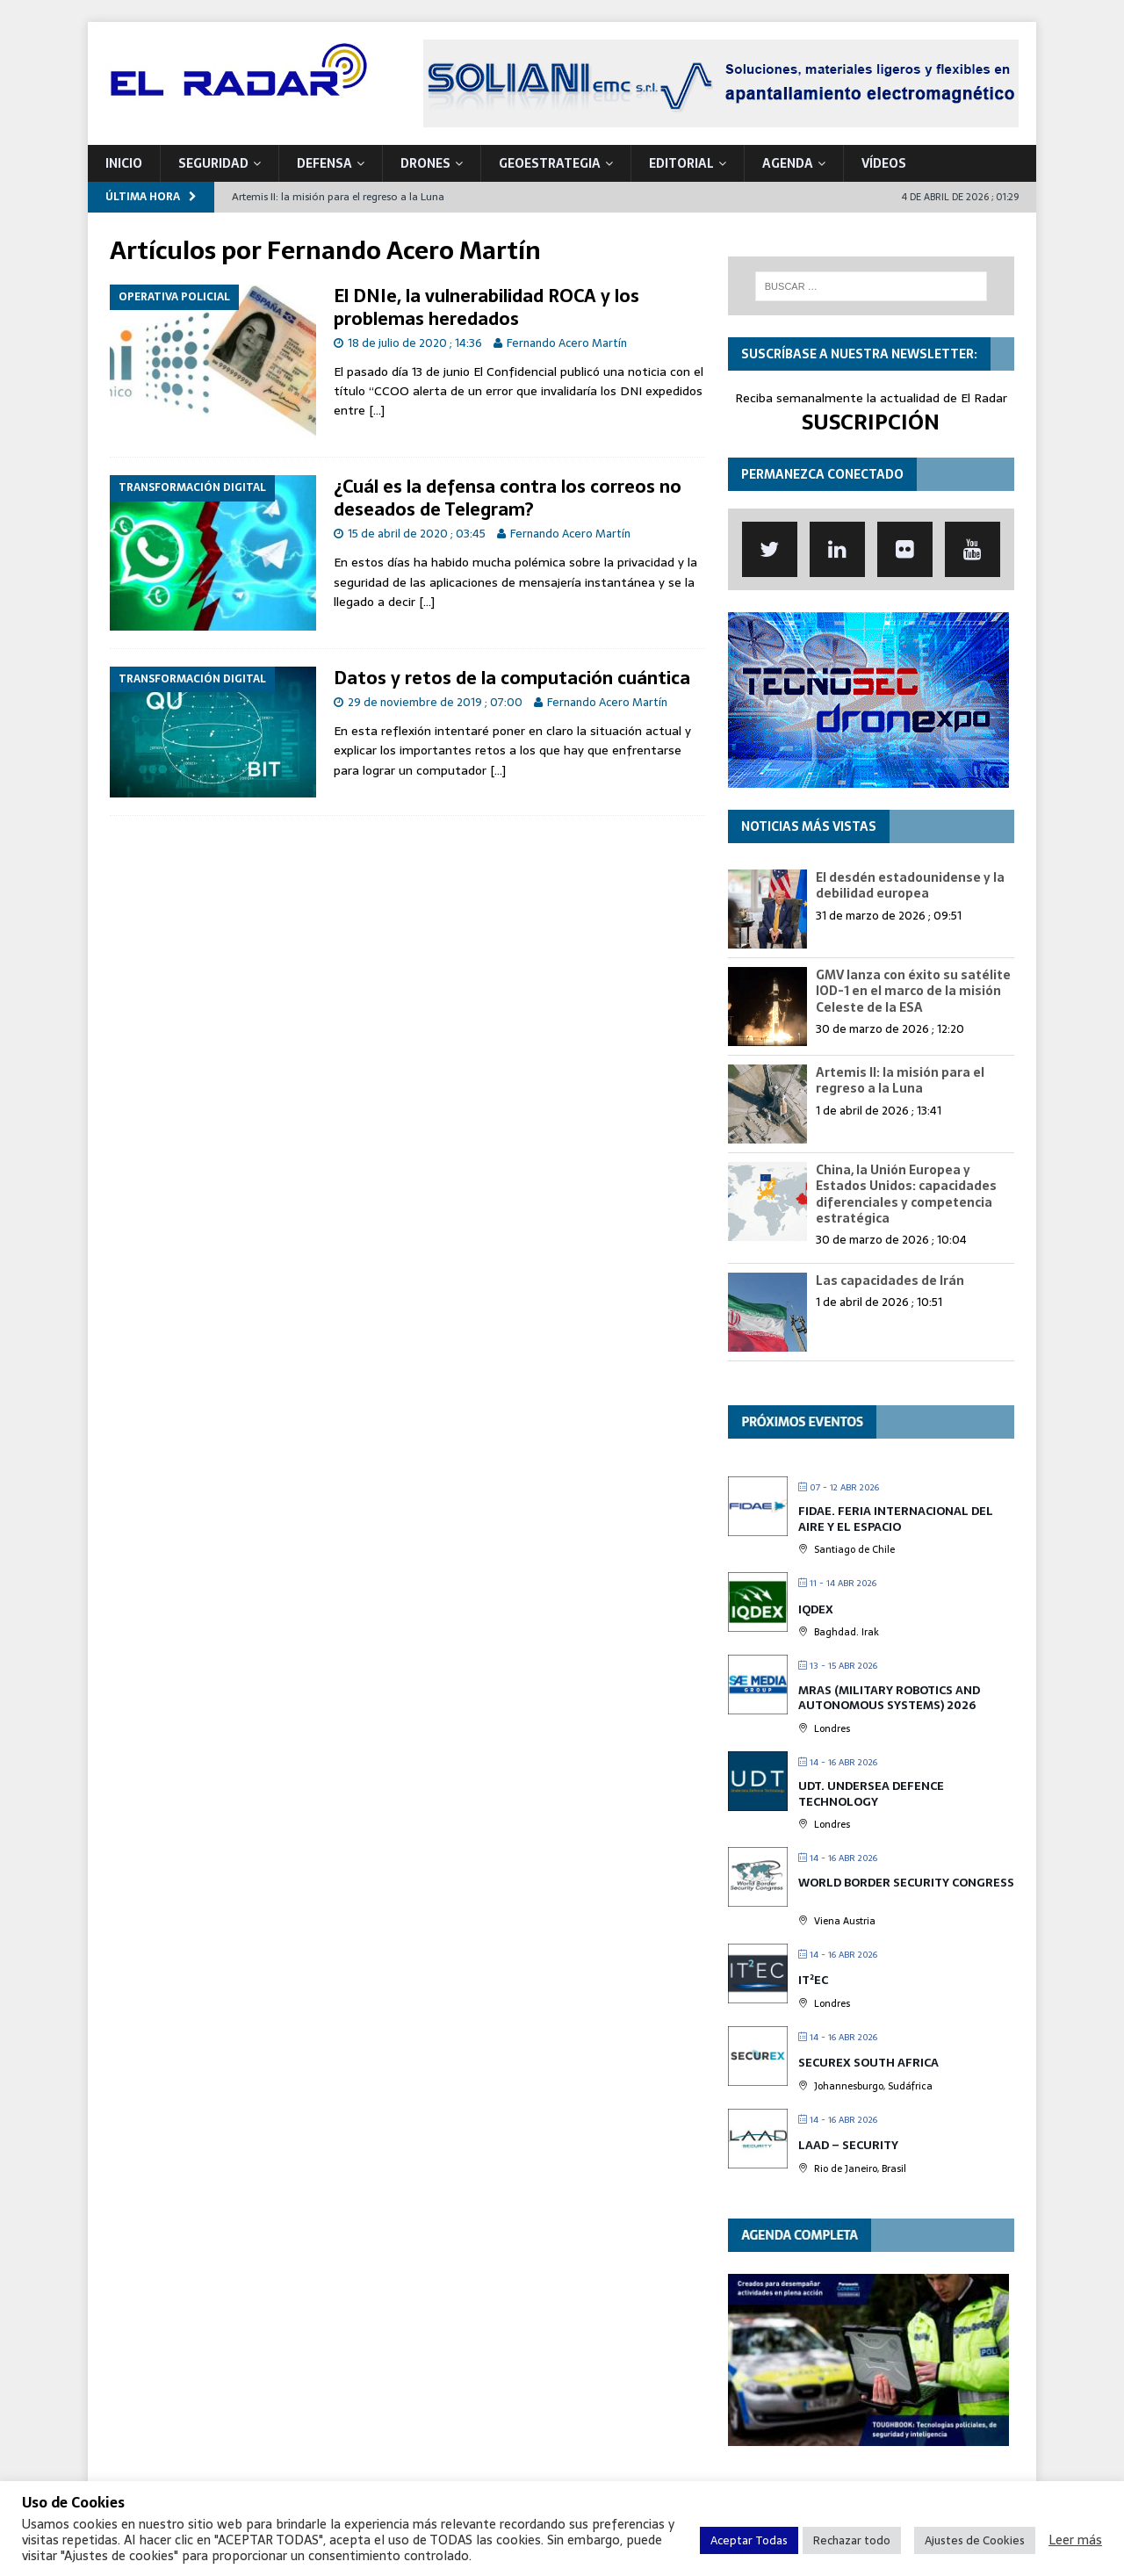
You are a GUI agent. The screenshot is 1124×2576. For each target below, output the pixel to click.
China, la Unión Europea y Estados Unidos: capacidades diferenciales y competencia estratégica (906, 1194)
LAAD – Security (848, 2145)
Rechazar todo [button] (851, 2540)
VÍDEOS (883, 163)
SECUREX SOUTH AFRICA (868, 2062)
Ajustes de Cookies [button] (975, 2540)
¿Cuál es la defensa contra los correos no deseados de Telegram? (507, 498)
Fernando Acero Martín (567, 343)
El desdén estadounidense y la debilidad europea (910, 885)
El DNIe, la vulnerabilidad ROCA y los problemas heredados (486, 307)
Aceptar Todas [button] (749, 2540)
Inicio (123, 163)
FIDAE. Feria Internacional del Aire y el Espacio (895, 1519)
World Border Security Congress (906, 1882)
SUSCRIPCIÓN (871, 422)
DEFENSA (324, 163)
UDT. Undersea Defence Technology (871, 1794)
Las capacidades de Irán (890, 1280)
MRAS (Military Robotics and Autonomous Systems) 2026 (889, 1698)
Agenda (787, 163)
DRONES (425, 163)
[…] (377, 410)
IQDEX (815, 1609)
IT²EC (813, 1980)
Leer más (1075, 2540)
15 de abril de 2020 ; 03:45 (417, 533)
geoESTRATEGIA (550, 163)
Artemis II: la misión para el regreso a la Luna (900, 1080)
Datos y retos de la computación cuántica (512, 678)
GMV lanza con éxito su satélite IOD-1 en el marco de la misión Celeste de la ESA (913, 990)
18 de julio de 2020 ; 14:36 (415, 343)
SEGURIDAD (213, 163)
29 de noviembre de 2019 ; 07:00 (435, 702)
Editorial (681, 163)
